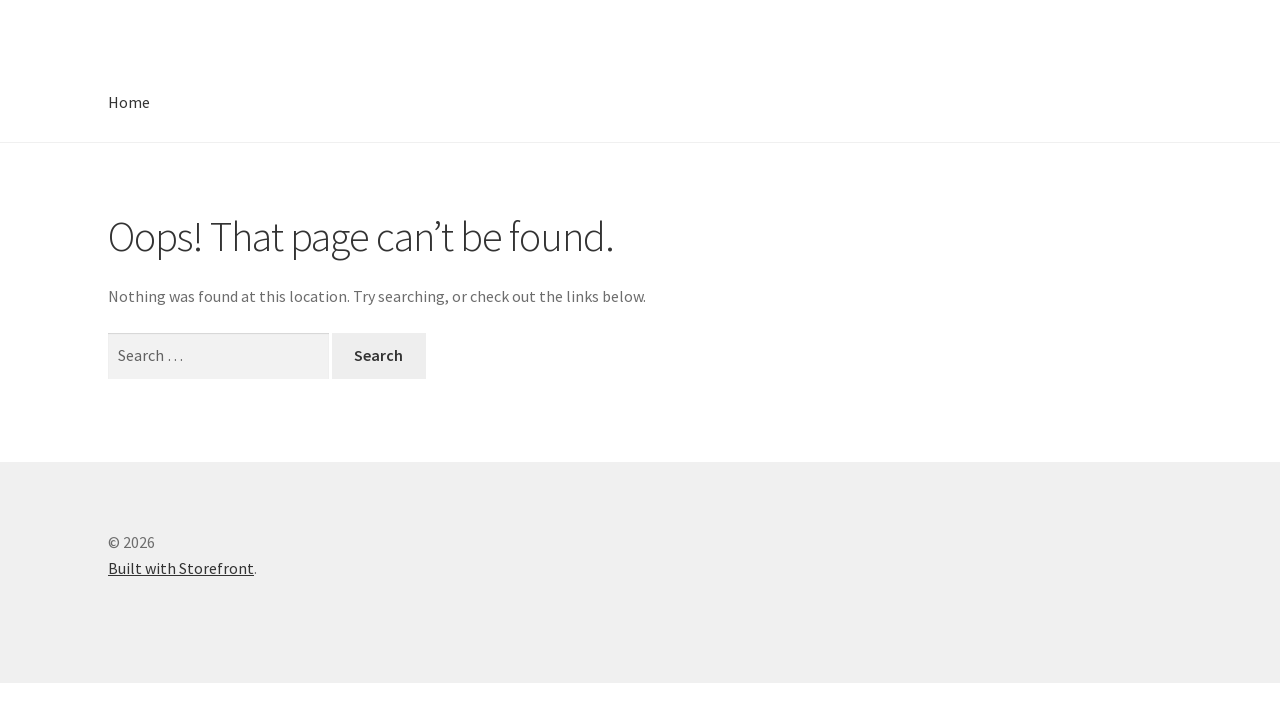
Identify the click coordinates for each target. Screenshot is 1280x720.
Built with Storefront (181, 568)
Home (129, 102)
